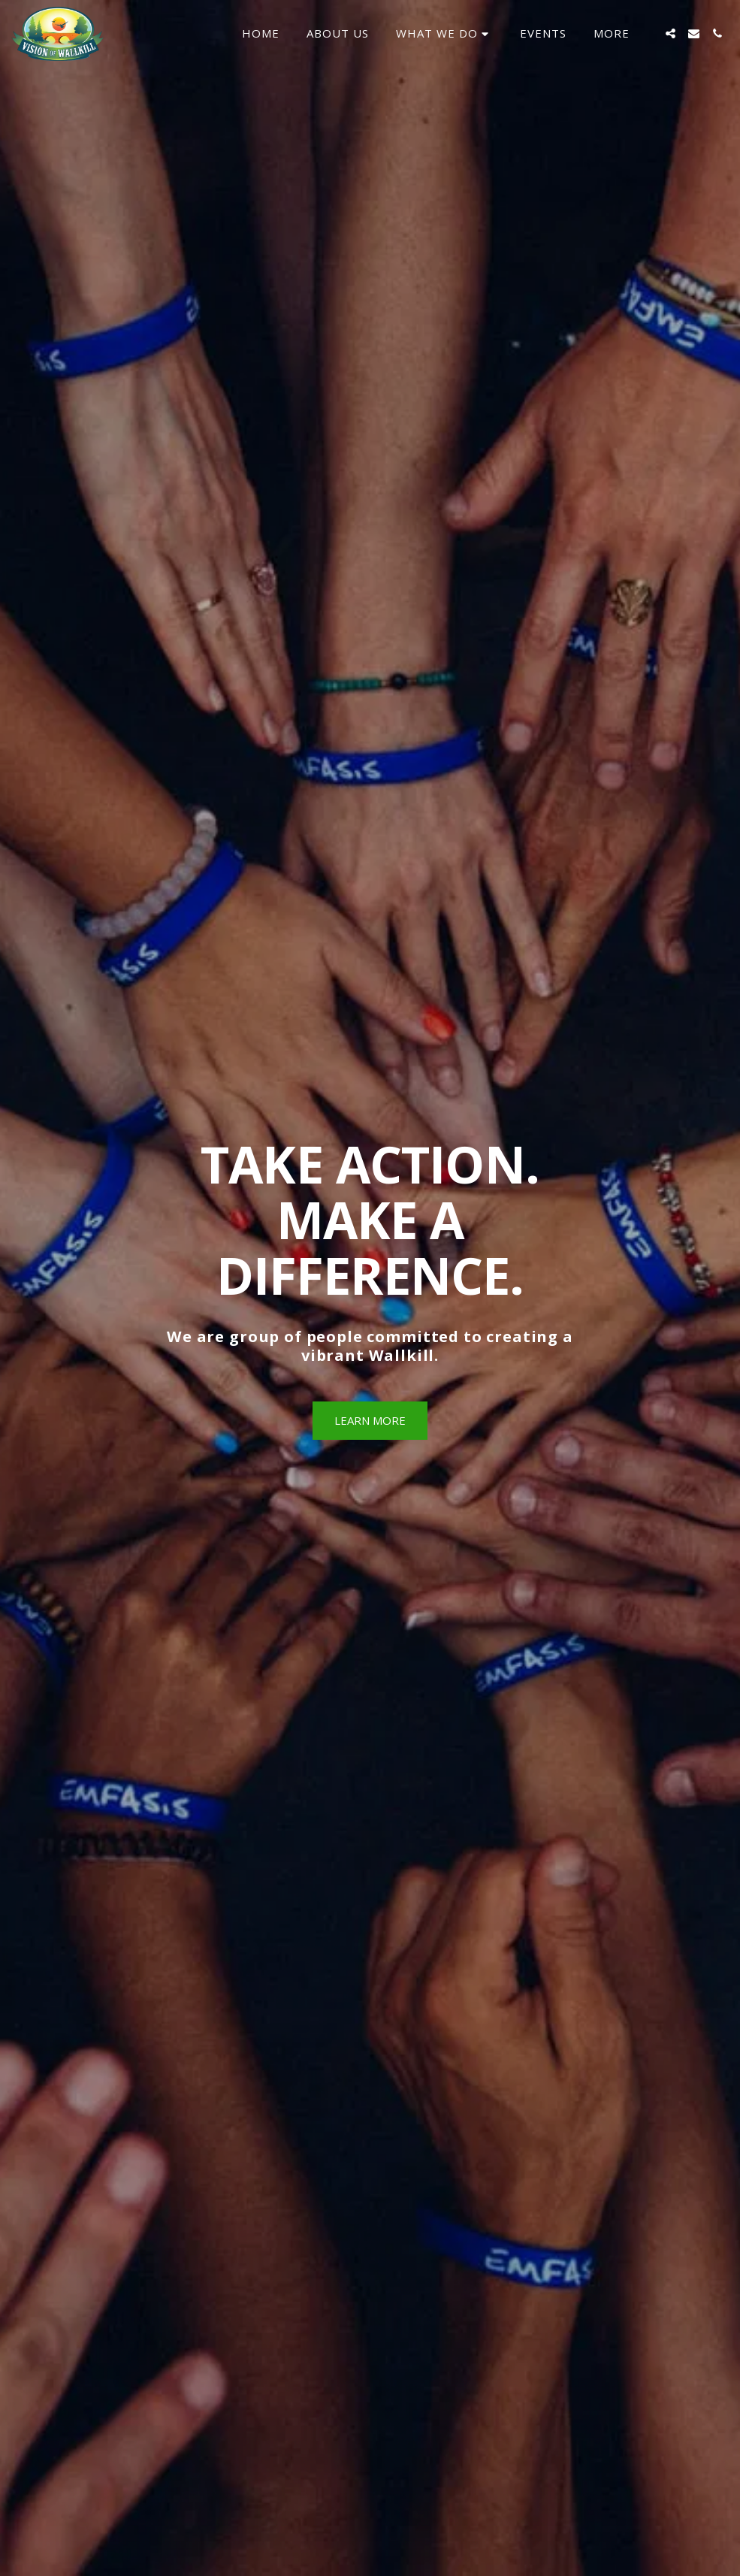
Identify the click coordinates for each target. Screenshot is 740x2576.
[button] (444, 34)
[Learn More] (370, 1421)
